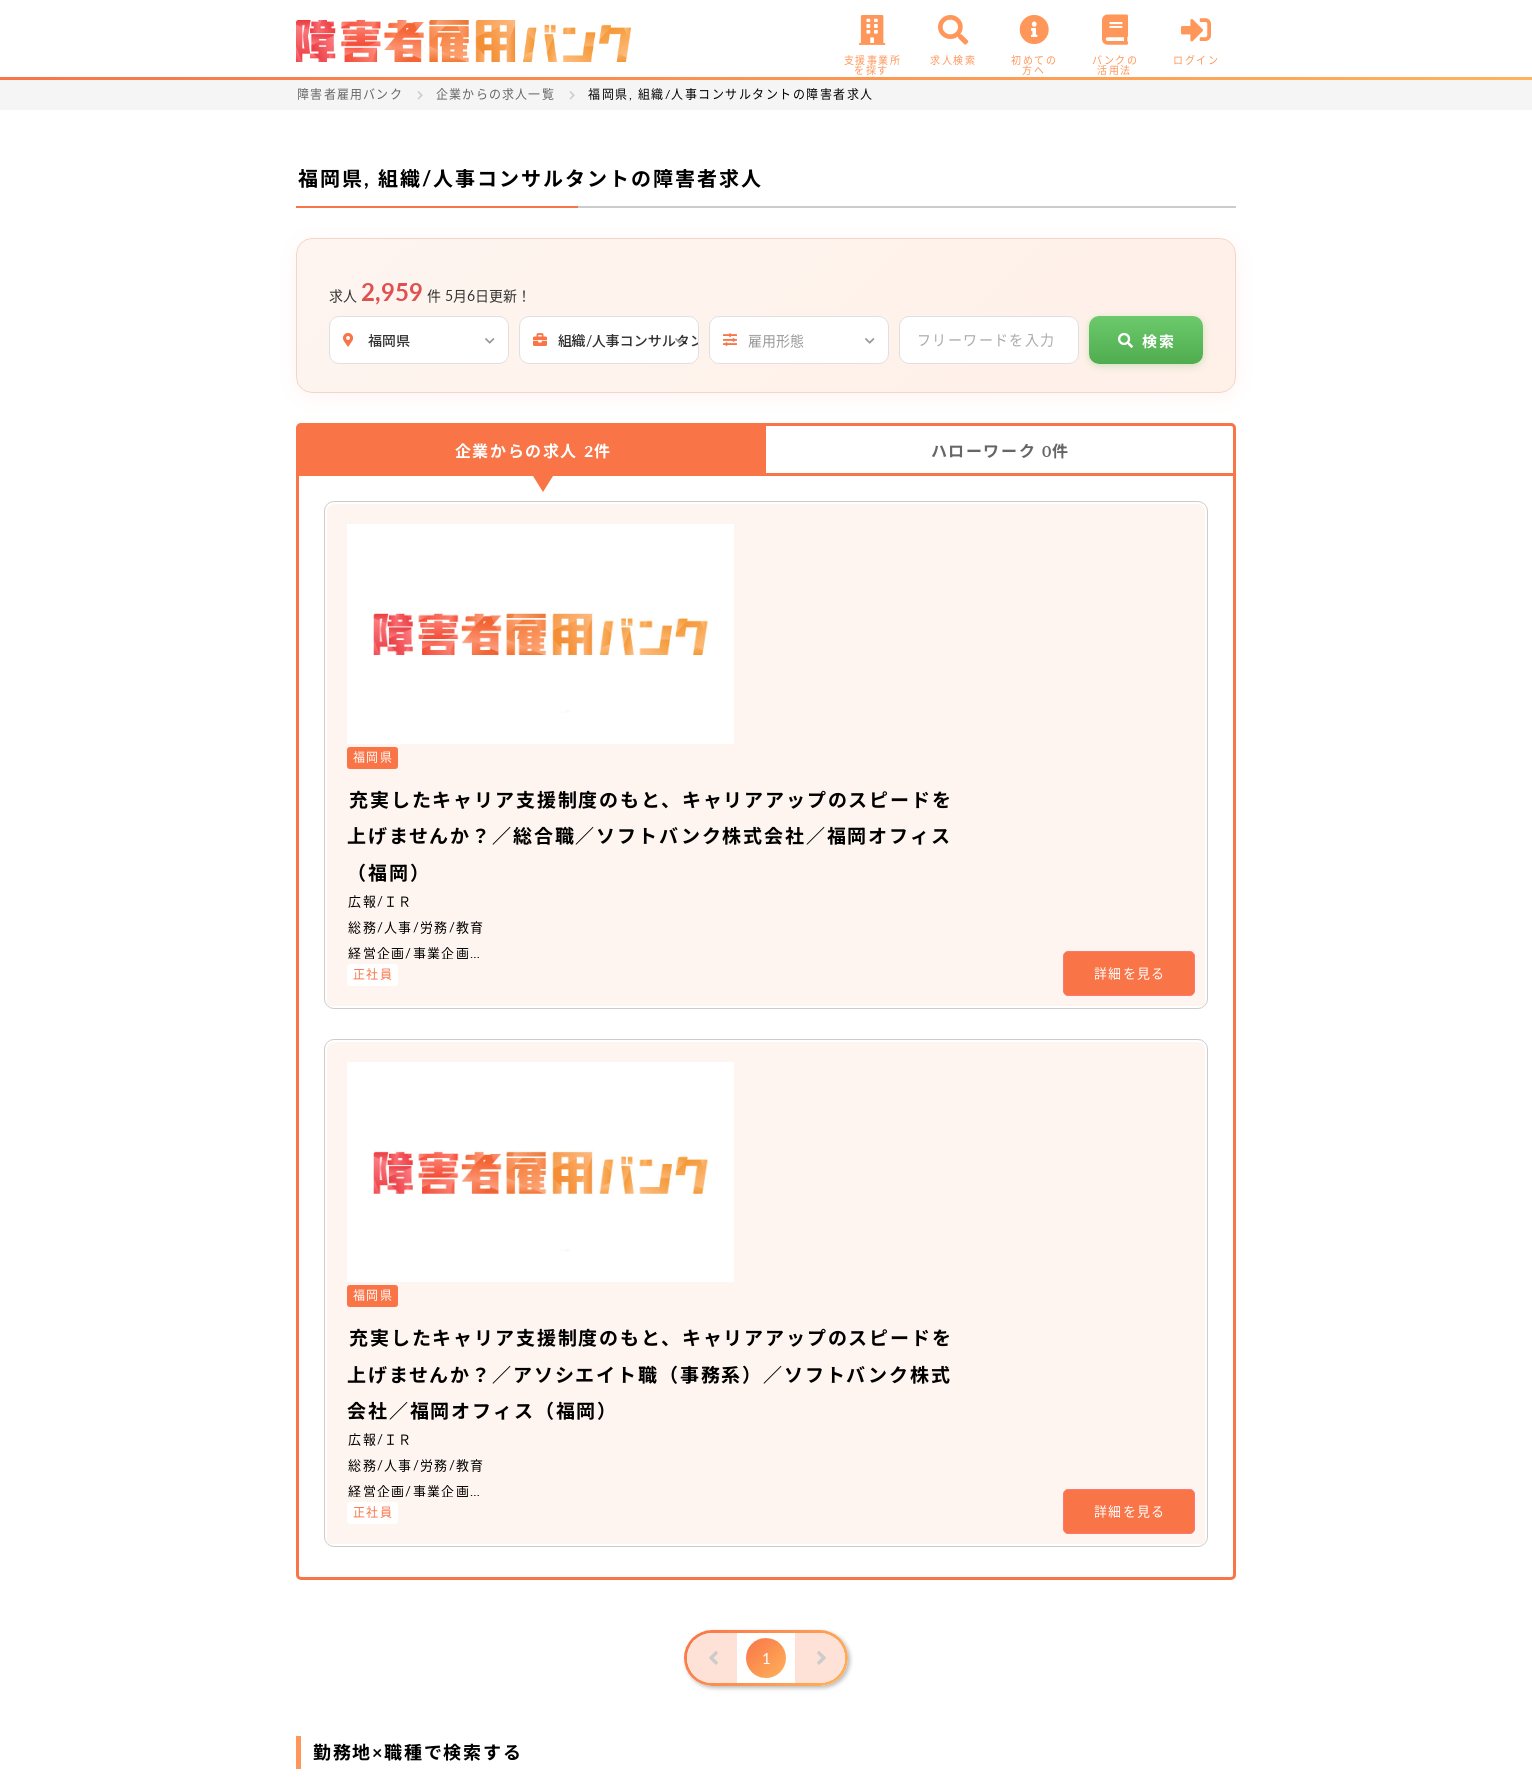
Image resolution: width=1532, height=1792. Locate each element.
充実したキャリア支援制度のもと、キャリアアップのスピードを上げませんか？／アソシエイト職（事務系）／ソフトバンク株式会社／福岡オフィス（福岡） (875, 926)
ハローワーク (1000, 450)
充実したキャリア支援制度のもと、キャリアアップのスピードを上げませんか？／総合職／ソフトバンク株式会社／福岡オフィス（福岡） (875, 612)
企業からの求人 (533, 450)
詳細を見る (1130, 749)
